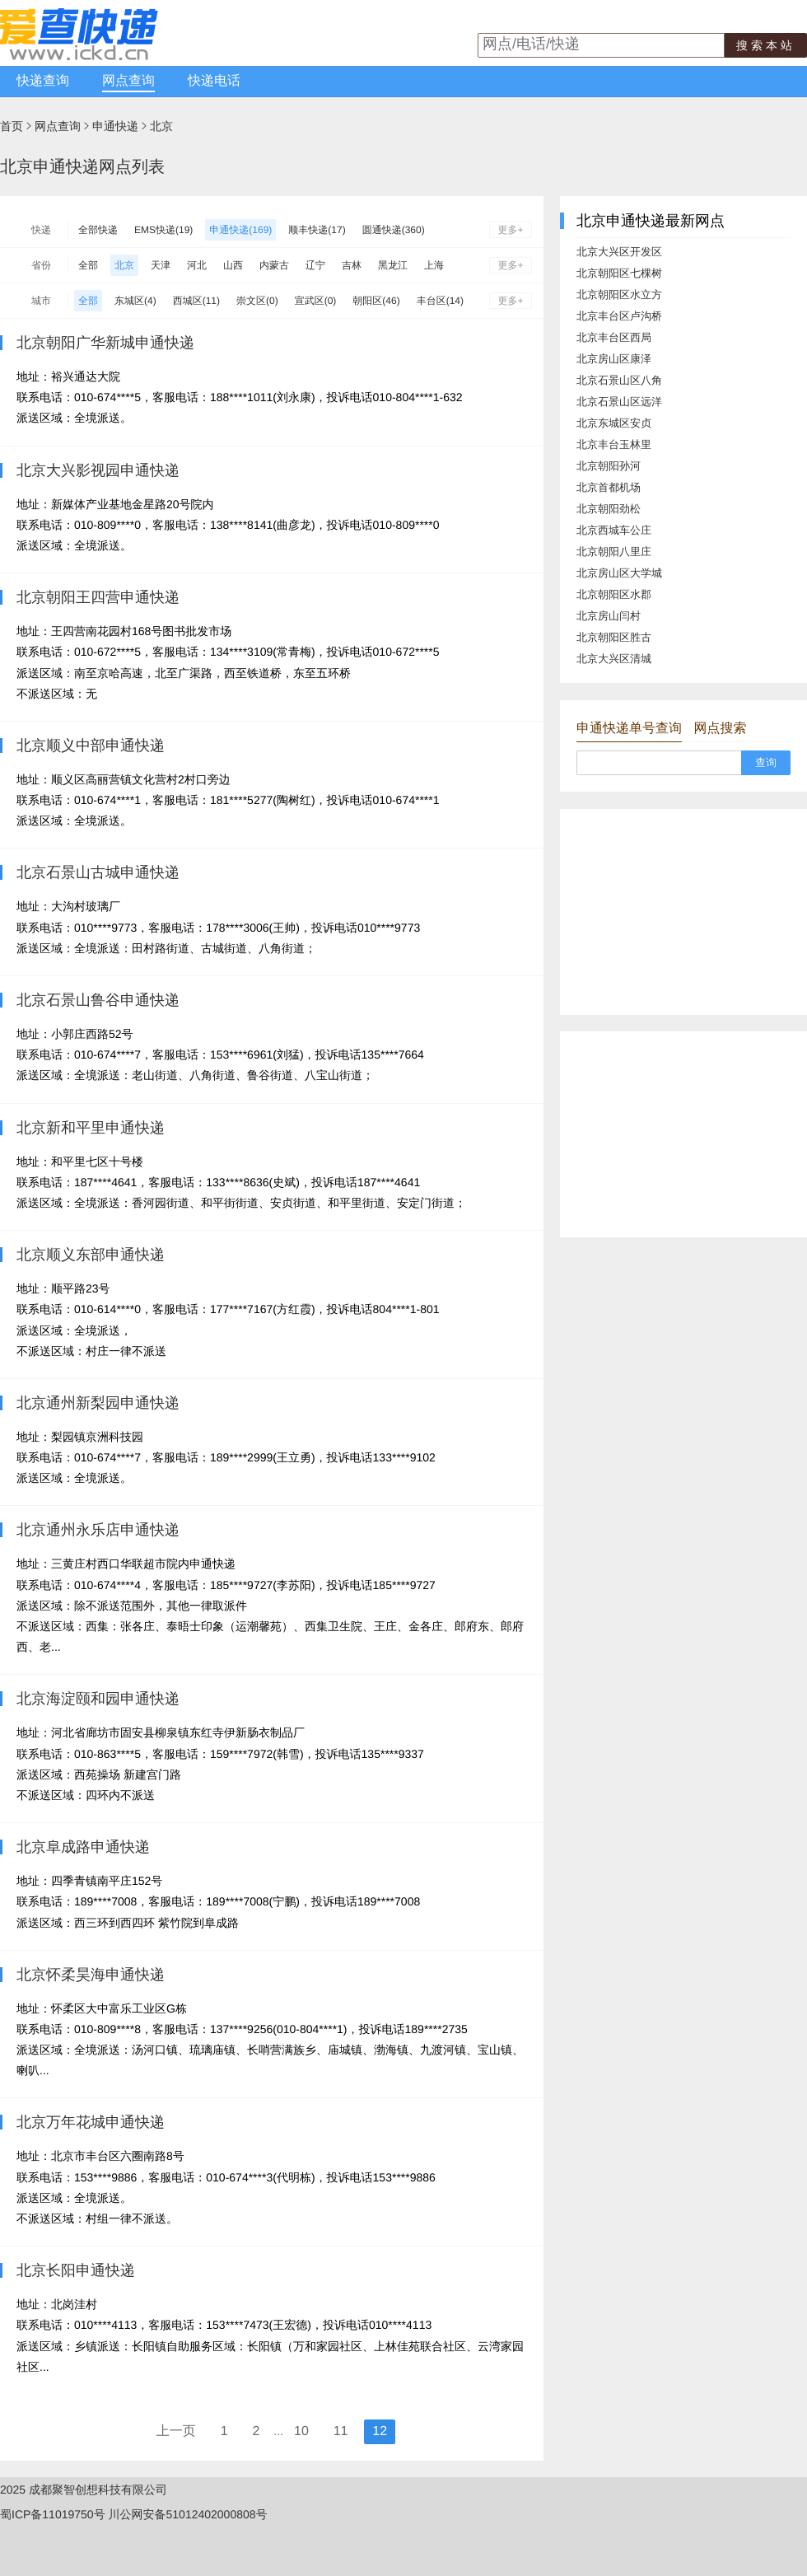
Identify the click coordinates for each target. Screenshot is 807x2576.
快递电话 (214, 81)
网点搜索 (719, 729)
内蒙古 (274, 265)
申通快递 (115, 126)
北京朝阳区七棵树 (619, 273)
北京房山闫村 (608, 616)
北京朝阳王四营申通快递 (98, 597)
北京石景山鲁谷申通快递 (98, 1000)
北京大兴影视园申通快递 (98, 470)
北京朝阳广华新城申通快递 (105, 342)
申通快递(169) (240, 230)
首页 (11, 126)
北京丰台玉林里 (613, 444)
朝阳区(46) (375, 300)
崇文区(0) (257, 300)
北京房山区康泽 (613, 359)
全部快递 (98, 230)
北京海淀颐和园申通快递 (98, 1698)
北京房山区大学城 (619, 573)
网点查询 (128, 81)
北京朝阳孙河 (608, 466)
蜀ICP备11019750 (47, 2514)
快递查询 (42, 81)
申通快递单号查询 (629, 729)
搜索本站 (765, 45)
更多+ (510, 230)
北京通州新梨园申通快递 (98, 1403)
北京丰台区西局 (613, 337)
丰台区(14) (440, 300)
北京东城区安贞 (613, 423)
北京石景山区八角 (619, 380)
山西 (233, 265)
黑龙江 (393, 265)
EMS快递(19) (163, 230)
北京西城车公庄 (613, 530)
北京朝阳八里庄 (613, 551)
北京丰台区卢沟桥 (619, 316)
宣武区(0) (316, 300)
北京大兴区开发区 (619, 251)
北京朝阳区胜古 (613, 637)
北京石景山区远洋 (619, 401)
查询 (766, 762)
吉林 (352, 265)
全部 (88, 265)
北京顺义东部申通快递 (90, 1254)
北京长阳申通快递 (75, 2270)
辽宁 (315, 265)
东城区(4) (135, 300)
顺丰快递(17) (316, 230)
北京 (161, 126)
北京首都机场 (608, 487)
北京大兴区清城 (613, 658)
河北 (197, 265)
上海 (434, 265)
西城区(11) (196, 300)
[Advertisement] (683, 912)
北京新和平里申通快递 (90, 1128)
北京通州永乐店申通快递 (98, 1530)
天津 (160, 265)
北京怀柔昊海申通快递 (90, 1974)
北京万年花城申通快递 (90, 2122)
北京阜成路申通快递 (83, 1847)
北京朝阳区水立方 (619, 294)
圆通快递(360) (393, 230)
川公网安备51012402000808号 (188, 2514)
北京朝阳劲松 (608, 509)
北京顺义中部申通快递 (90, 745)
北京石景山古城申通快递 (98, 872)
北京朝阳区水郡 (613, 594)
